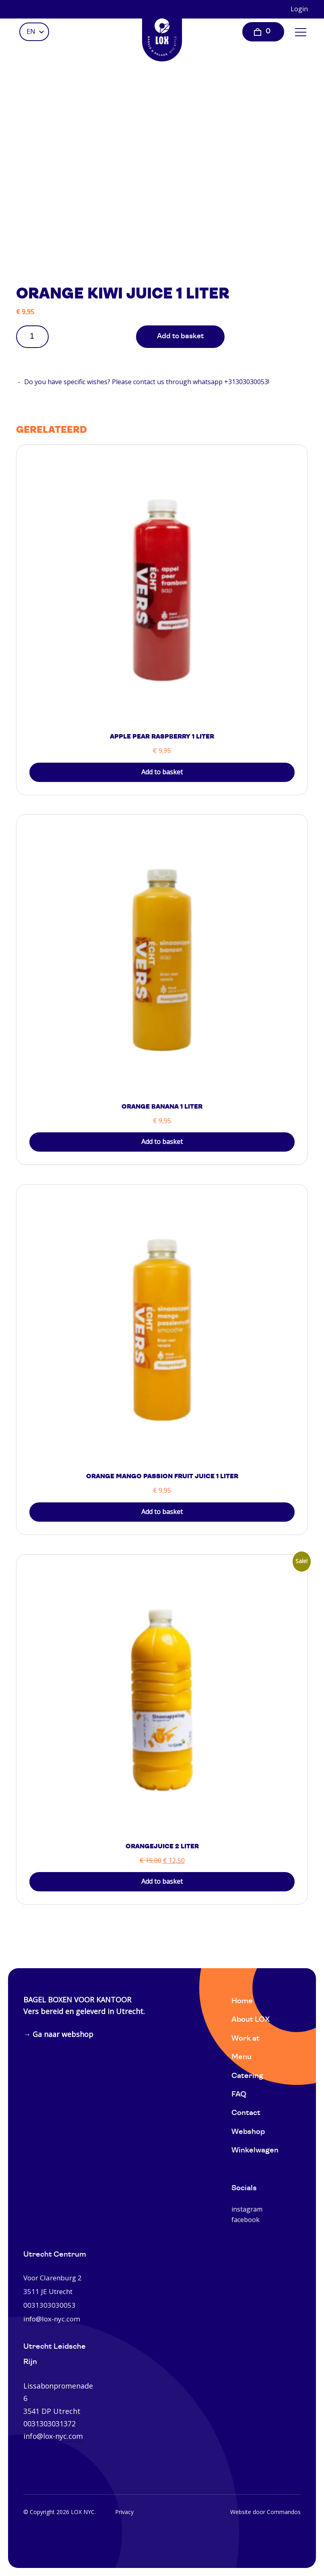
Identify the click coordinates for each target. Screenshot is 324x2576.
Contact (245, 2113)
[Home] (162, 34)
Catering (247, 2076)
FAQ (238, 2095)
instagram (246, 2209)
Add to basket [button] (162, 771)
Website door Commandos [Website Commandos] (265, 2512)
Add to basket (180, 336)
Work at (245, 2039)
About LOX (250, 2020)
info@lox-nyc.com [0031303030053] (51, 2318)
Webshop (248, 2132)
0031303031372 (49, 2423)
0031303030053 (49, 2305)
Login (299, 8)
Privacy (124, 2512)
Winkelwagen (255, 2150)
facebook (245, 2219)
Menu (241, 2057)
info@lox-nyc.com (53, 2436)
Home (242, 2001)
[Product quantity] (35, 336)
